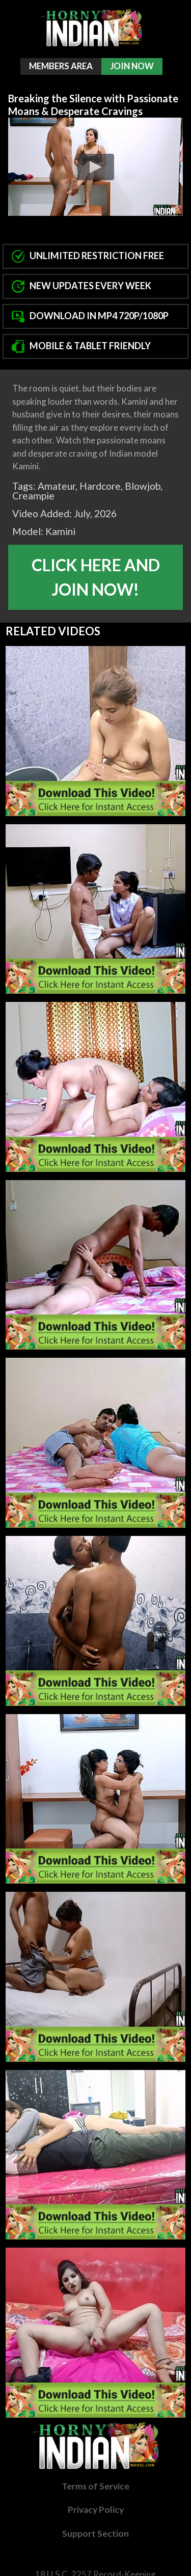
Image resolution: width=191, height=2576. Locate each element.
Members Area (61, 66)
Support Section (95, 2533)
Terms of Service (95, 2486)
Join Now (132, 66)
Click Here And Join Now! (96, 577)
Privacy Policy (96, 2509)
